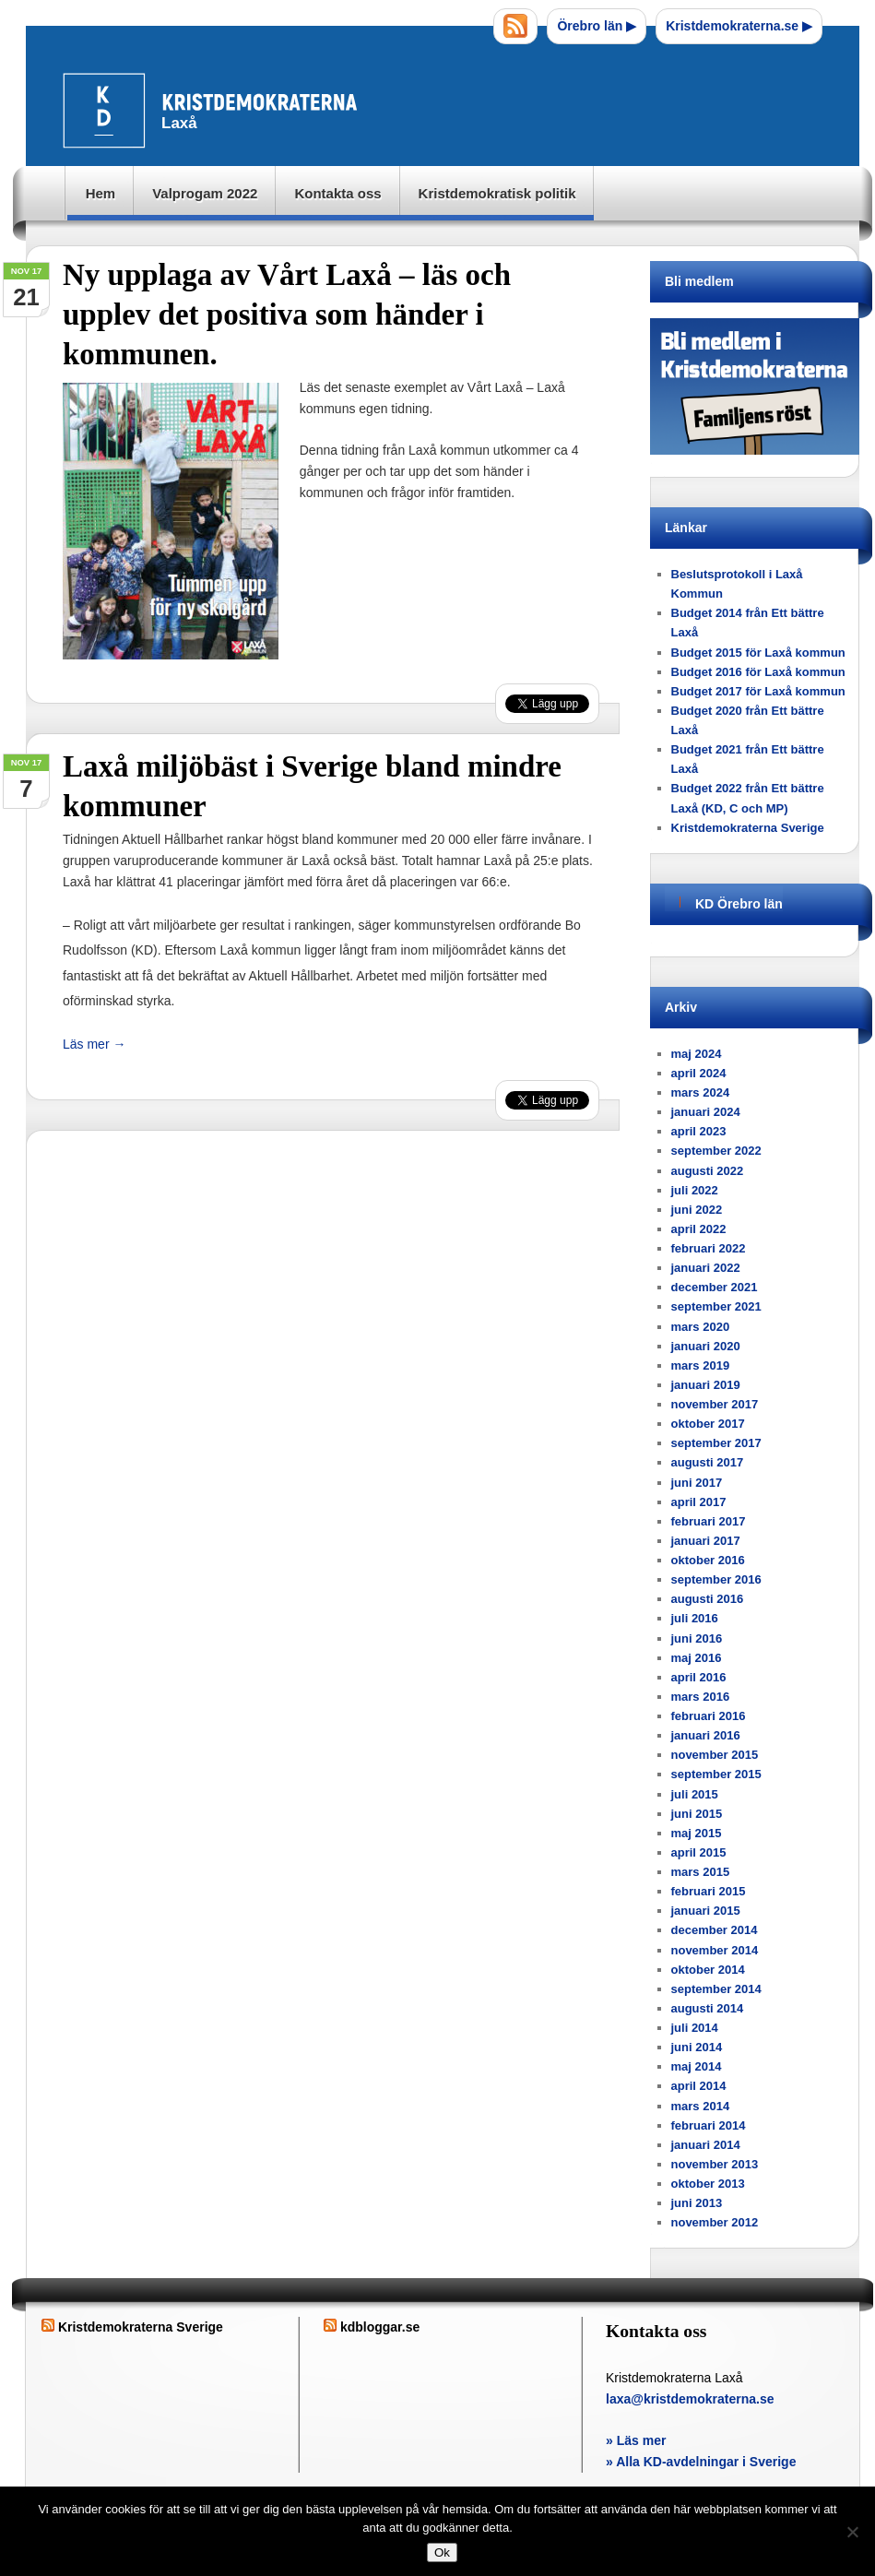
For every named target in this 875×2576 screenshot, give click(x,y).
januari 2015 (705, 1910)
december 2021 (714, 1287)
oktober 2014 (708, 1970)
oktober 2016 (708, 1560)
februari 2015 (708, 1891)
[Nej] (852, 2532)
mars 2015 (700, 1872)
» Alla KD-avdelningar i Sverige (701, 2461)
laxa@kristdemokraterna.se (690, 2399)
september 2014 (716, 1989)
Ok (442, 2552)
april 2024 (699, 1073)
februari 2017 (708, 1521)
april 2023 (699, 1131)
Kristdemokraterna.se (739, 25)
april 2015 (699, 1852)
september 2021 (716, 1306)
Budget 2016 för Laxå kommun (758, 672)
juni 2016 (697, 1638)
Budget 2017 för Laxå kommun (758, 691)
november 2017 (715, 1404)
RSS (515, 26)
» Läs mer (636, 2440)
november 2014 (715, 1950)
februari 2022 (708, 1248)
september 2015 (716, 1774)
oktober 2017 (708, 1423)
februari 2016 (708, 1716)
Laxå (216, 110)
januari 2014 (705, 2145)
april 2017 (699, 1502)
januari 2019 (705, 1385)
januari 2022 (705, 1268)
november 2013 (715, 2164)
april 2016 (699, 1677)
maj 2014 (696, 2066)
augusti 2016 (707, 1599)
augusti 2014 (707, 2008)
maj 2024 (696, 1054)
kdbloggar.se (380, 2327)
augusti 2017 (707, 1462)
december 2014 (714, 1930)
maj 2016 (696, 1658)
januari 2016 (705, 1735)
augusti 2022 (707, 1171)
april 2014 (699, 2086)
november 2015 (715, 1755)
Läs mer (94, 1044)
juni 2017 (697, 1483)
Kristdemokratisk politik (497, 193)
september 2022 (716, 1150)
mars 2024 (700, 1092)
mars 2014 (700, 2106)
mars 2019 (700, 1365)
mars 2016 (700, 1696)
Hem (101, 193)
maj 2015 (696, 1833)
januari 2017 (705, 1541)
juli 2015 (694, 1794)
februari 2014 (708, 2125)
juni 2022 (697, 1210)
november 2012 (715, 2222)
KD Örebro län (739, 903)
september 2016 (716, 1579)
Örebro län (596, 25)
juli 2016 (694, 1618)
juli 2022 (694, 1190)
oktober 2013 (708, 2183)
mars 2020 (700, 1327)
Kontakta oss (337, 193)
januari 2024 (705, 1112)
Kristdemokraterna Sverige (747, 828)
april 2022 (699, 1229)
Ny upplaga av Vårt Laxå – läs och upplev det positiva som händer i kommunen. (287, 314)
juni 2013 (697, 2203)
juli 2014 (694, 2028)
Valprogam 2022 (204, 193)
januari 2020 (705, 1346)
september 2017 (716, 1443)
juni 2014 (697, 2047)
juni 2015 (697, 1814)
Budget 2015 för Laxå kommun (758, 652)
